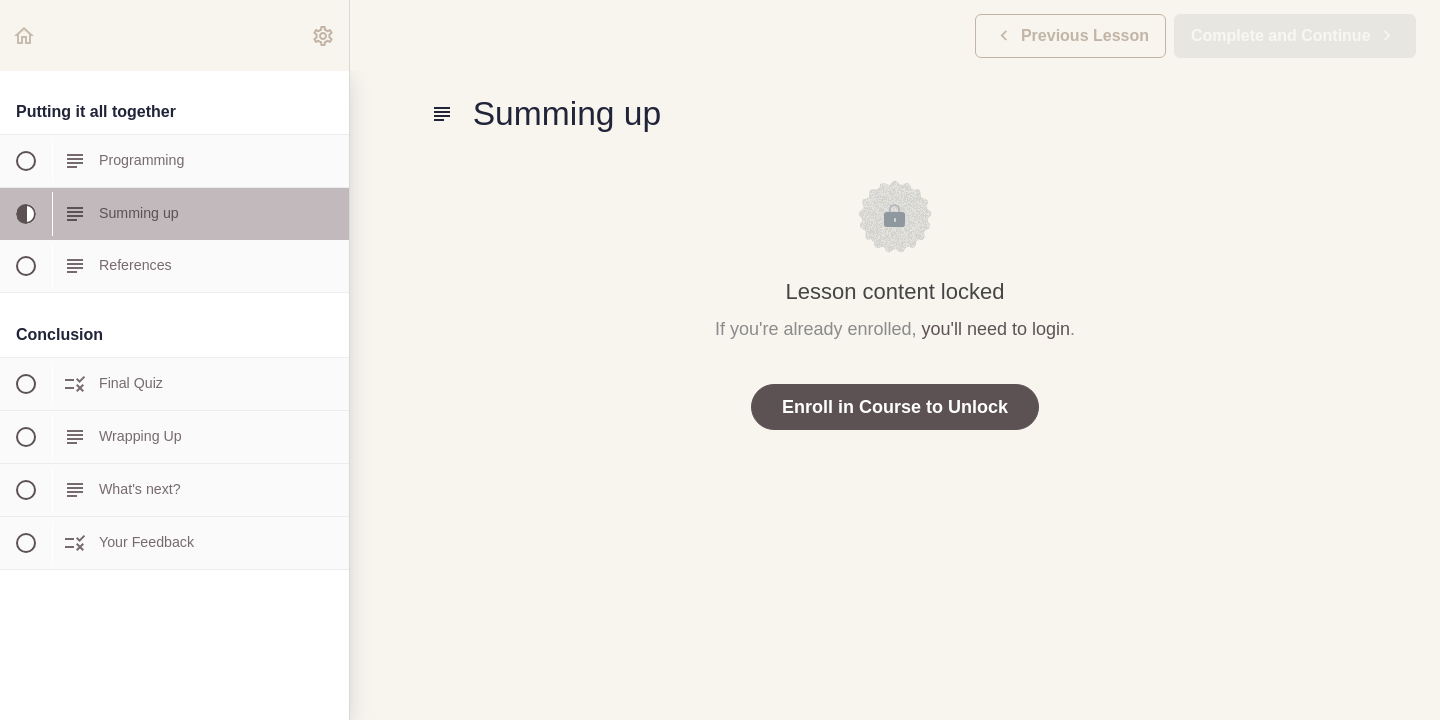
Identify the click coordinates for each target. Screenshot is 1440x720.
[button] (25, 35)
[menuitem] (324, 35)
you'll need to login (996, 329)
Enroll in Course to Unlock (895, 407)
